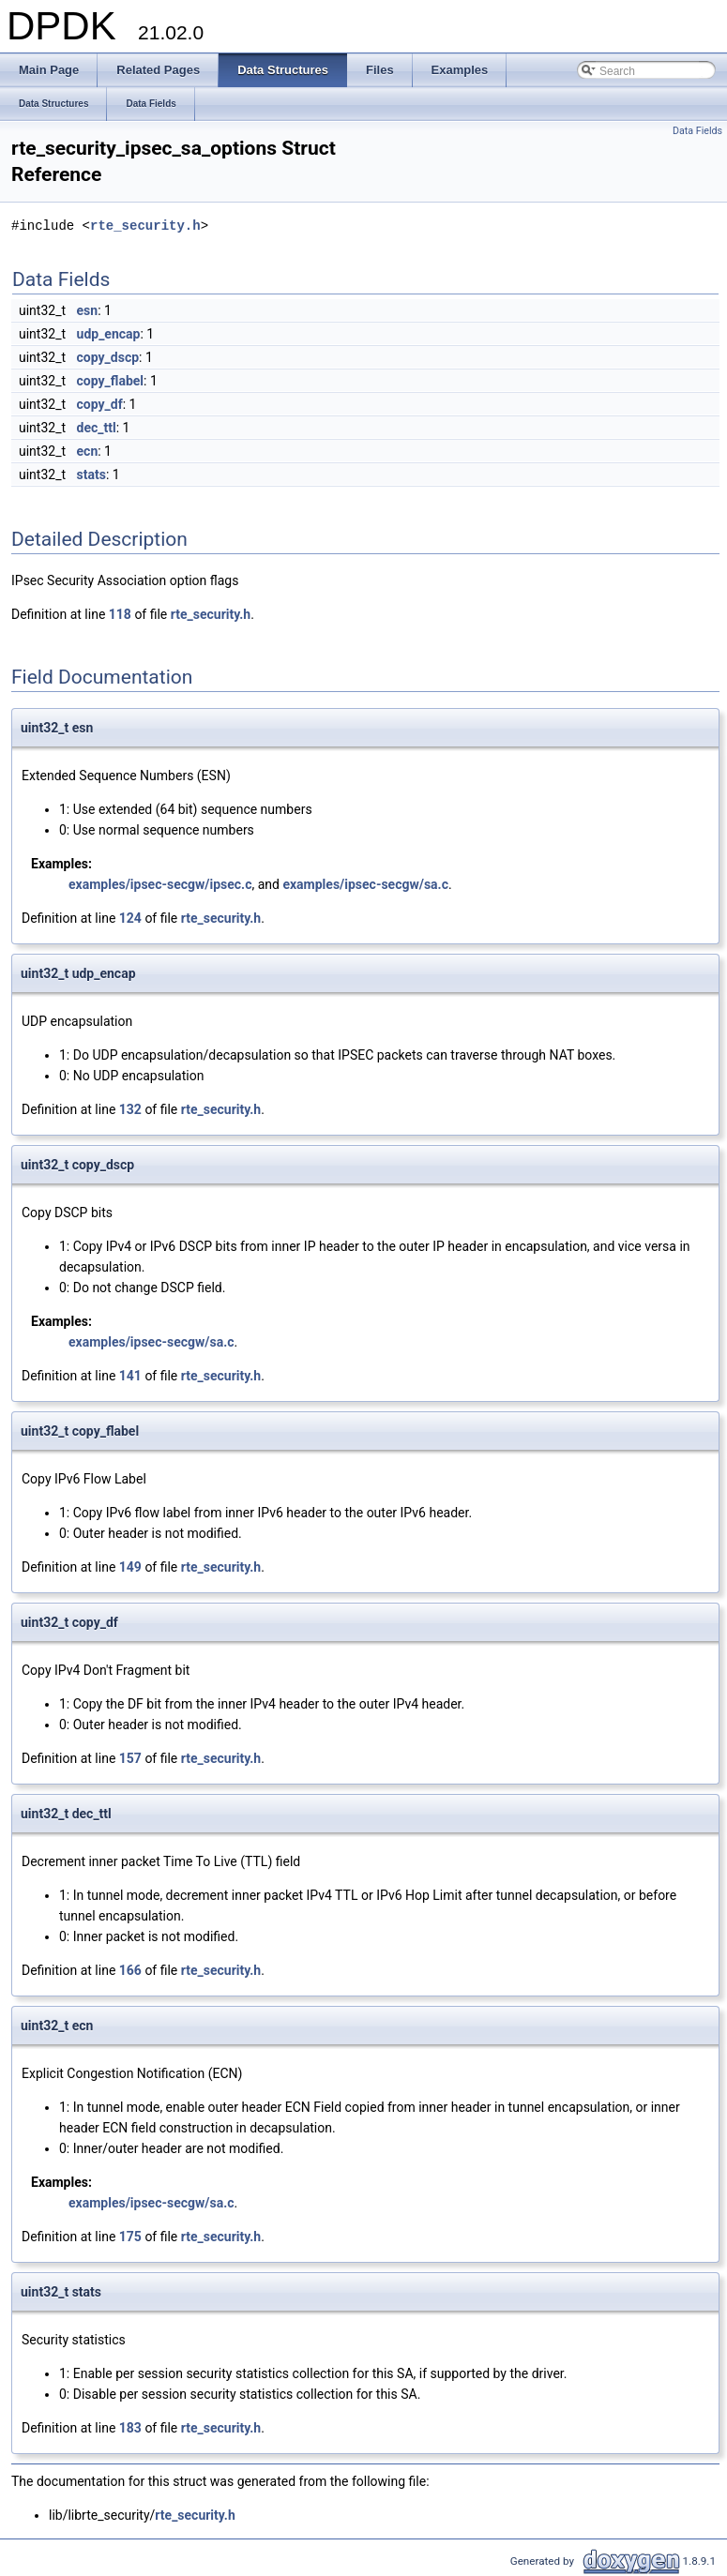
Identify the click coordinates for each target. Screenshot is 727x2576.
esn (87, 310)
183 (130, 2427)
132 (130, 1109)
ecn (87, 451)
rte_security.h (145, 225)
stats (91, 474)
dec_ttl (96, 427)
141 (130, 1375)
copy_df (100, 404)
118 (120, 614)
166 (130, 1970)
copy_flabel (110, 380)
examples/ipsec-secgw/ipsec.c (159, 884)
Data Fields (697, 131)
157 (130, 1758)
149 (130, 1566)
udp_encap (109, 333)
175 (130, 2236)
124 (130, 918)
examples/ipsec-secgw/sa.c (365, 884)
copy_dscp (108, 357)
